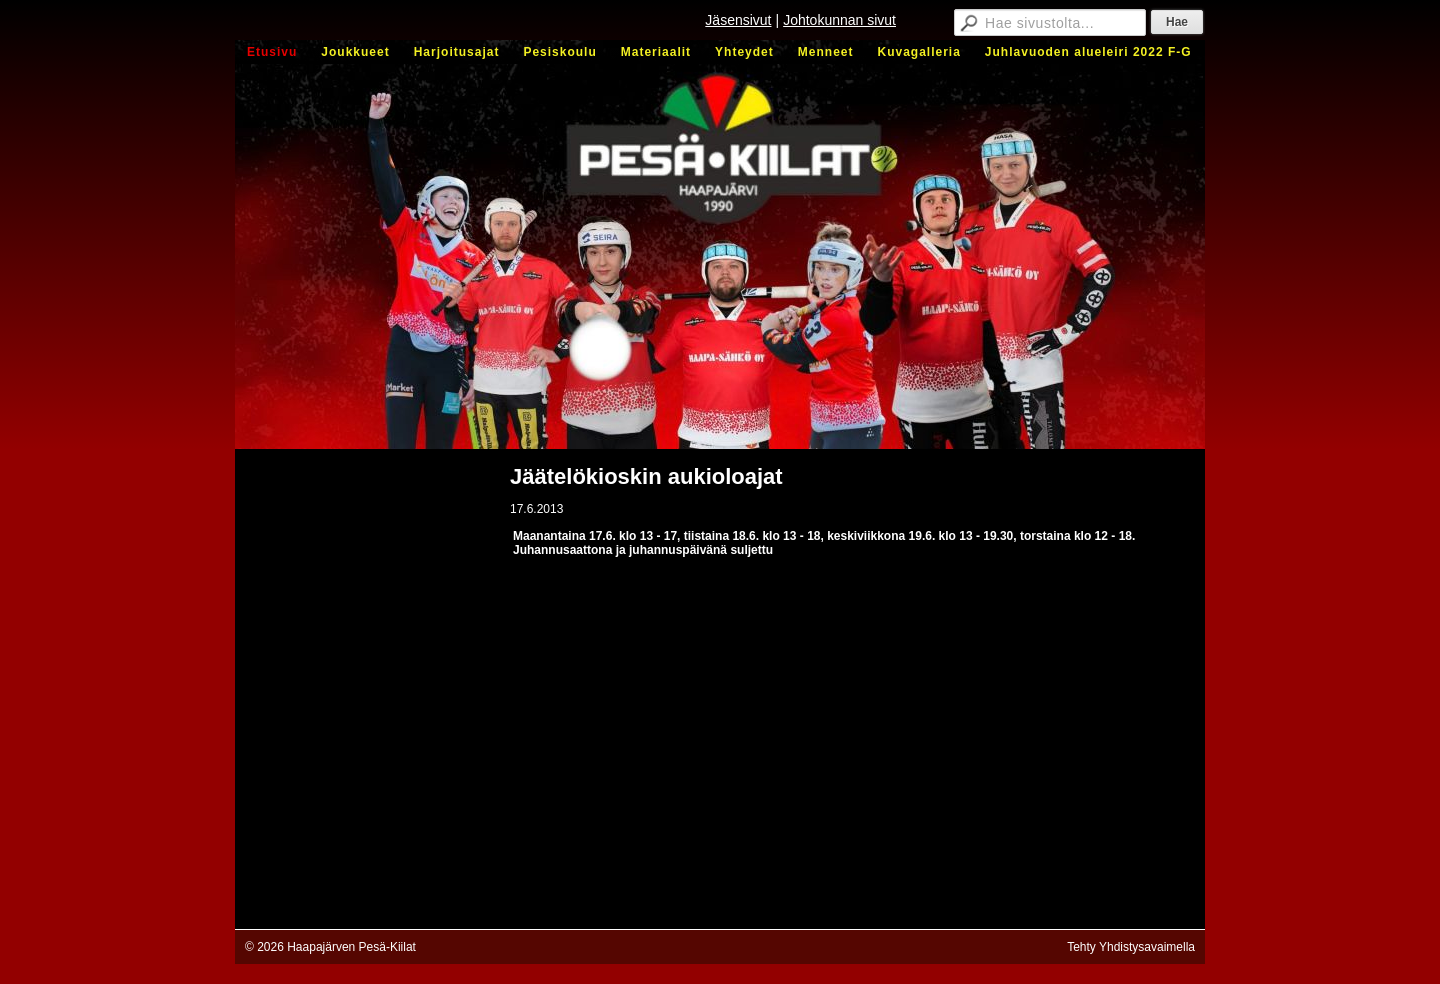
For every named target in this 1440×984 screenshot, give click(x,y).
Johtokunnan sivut (839, 20)
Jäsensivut (738, 20)
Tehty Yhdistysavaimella (1131, 947)
